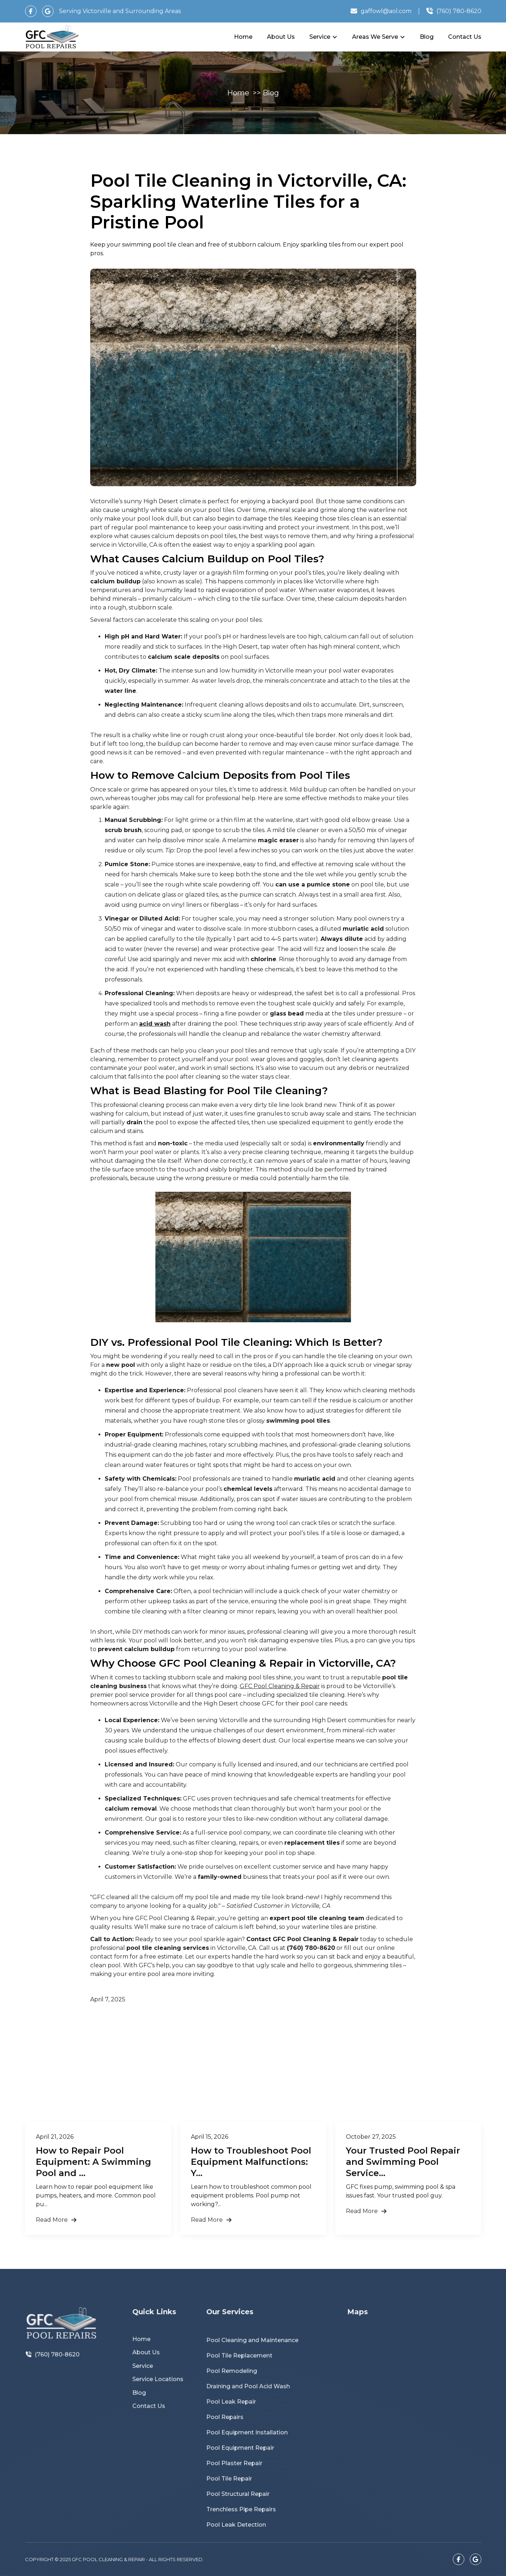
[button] (323, 36)
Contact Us (464, 36)
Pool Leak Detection (244, 2501)
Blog (427, 36)
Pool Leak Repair (240, 2405)
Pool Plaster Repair (242, 2453)
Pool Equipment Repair (247, 2441)
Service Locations (160, 2388)
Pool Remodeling (240, 2381)
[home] (52, 36)
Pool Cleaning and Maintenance (257, 2358)
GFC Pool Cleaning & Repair (280, 1686)
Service (148, 2378)
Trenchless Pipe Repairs (248, 2489)
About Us (281, 36)
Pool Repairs (235, 2417)
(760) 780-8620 (58, 2369)
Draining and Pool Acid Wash (253, 2393)
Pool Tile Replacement (246, 2370)
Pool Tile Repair (238, 2465)
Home (243, 36)
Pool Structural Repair (245, 2477)
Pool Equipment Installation (252, 2429)
